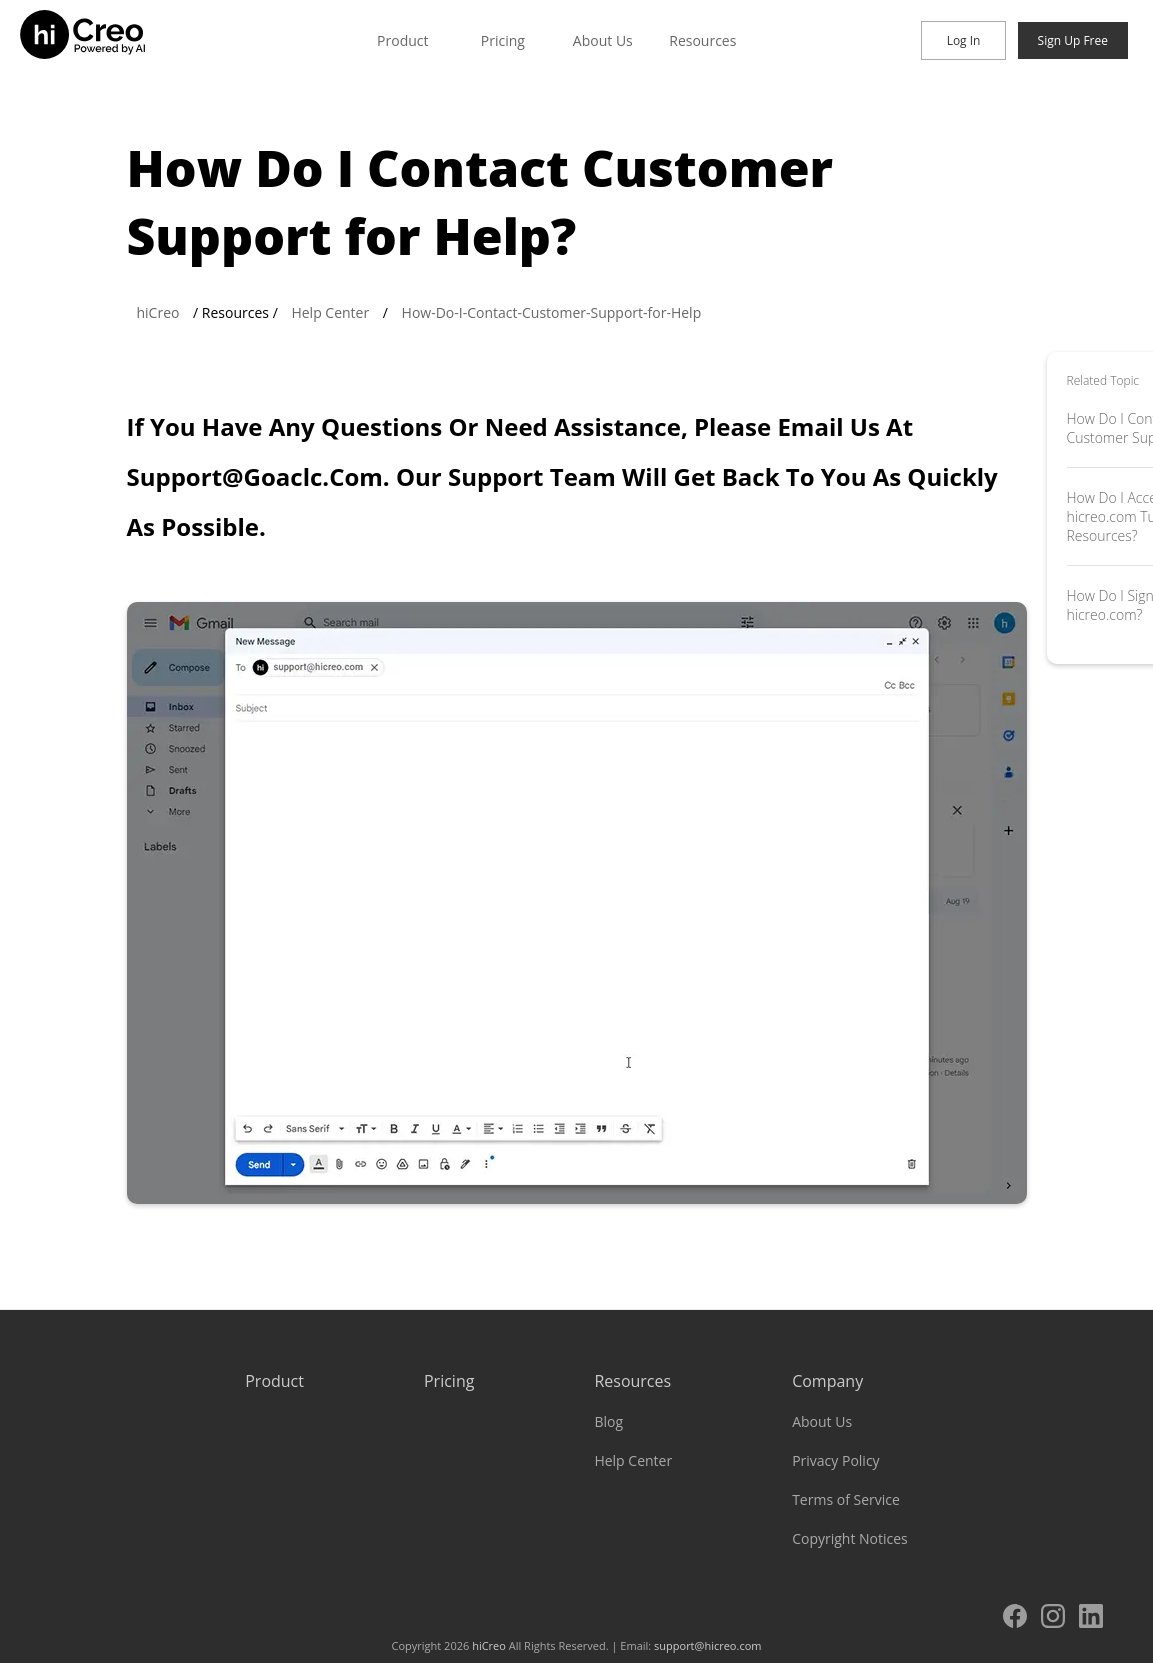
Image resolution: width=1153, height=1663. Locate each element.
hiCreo (158, 312)
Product (402, 40)
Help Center (330, 312)
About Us (603, 40)
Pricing (503, 40)
